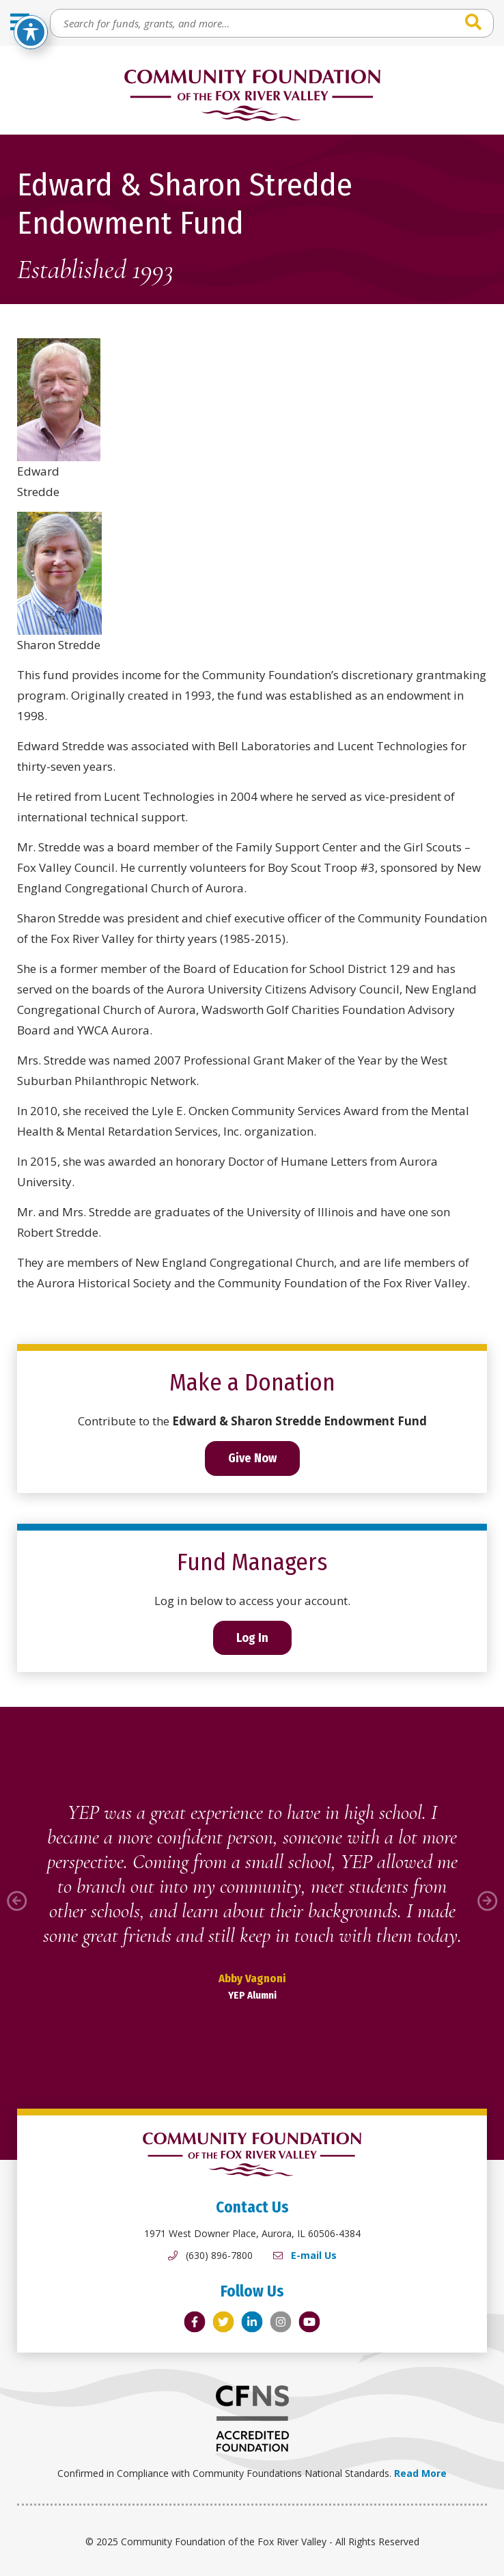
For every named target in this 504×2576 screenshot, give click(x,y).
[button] (17, 1901)
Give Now (252, 1458)
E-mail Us (314, 2255)
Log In (252, 1637)
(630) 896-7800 (219, 2255)
